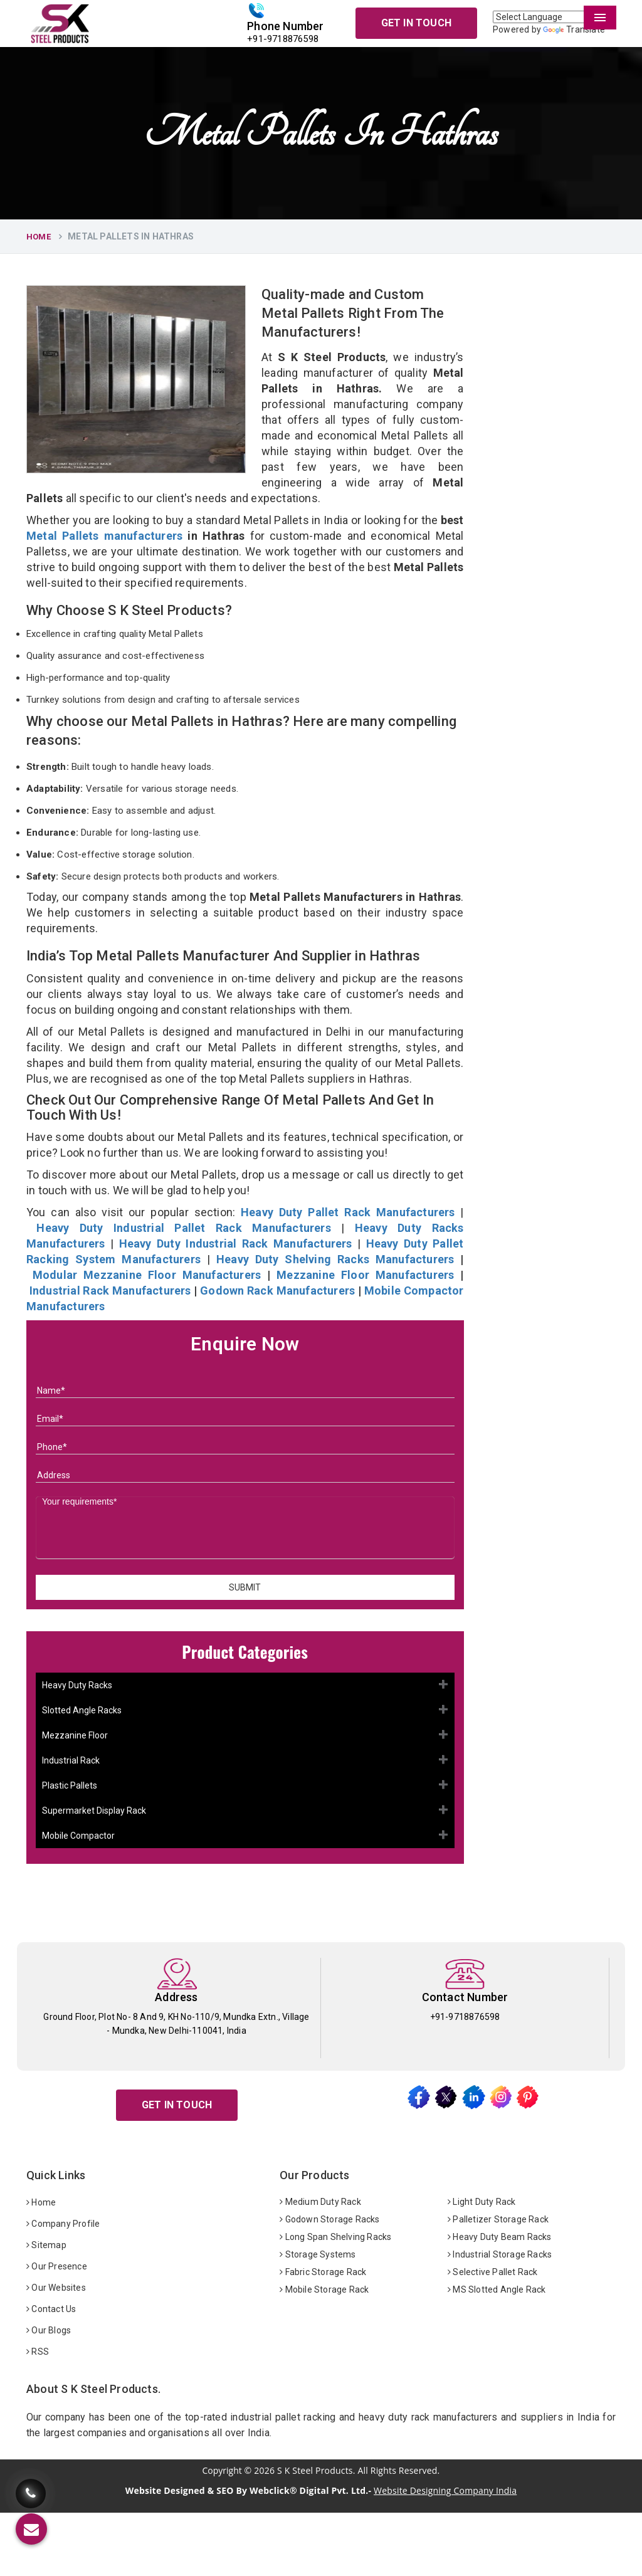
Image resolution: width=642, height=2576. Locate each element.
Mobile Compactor (78, 1836)
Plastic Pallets (69, 1785)
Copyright (221, 2470)
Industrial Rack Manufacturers (110, 1290)
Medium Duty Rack (320, 2202)
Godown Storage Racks (329, 2219)
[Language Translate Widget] (554, 17)
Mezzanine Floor (75, 1735)
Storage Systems (317, 2254)
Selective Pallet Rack (493, 2272)
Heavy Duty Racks (77, 1685)
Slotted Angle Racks (82, 1710)
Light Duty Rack (481, 2202)
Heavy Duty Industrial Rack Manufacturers (235, 1243)
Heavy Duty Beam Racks (500, 2237)
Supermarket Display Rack (94, 1811)
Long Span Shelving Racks (335, 2237)
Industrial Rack (71, 1760)
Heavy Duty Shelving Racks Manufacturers (335, 1259)
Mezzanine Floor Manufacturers (365, 1274)
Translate (574, 29)
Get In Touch (416, 23)
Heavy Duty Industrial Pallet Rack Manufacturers (183, 1227)
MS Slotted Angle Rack (497, 2289)
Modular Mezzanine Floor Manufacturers (147, 1274)
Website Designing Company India (445, 2490)
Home (38, 236)
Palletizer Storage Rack (498, 2219)
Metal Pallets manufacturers (104, 535)
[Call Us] (31, 2484)
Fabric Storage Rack (323, 2272)
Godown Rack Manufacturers (277, 1290)
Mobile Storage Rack (324, 2289)
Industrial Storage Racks (500, 2254)
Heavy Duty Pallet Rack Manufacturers (348, 1212)
